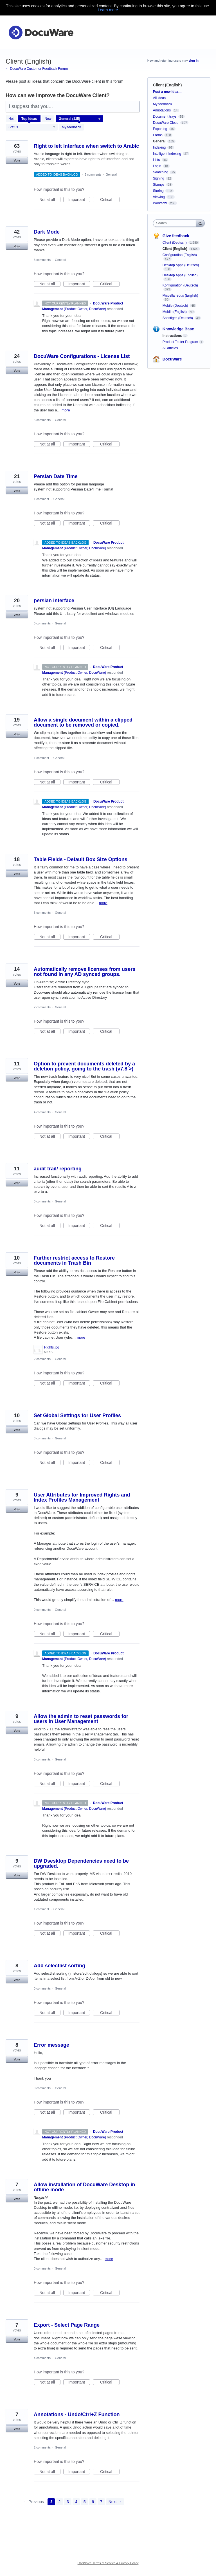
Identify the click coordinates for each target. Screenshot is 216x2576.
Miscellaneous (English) (180, 295)
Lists (156, 160)
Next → (115, 2501)
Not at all (49, 199)
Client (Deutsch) (175, 243)
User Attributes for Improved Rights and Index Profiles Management (82, 1497)
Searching (160, 172)
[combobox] (176, 223)
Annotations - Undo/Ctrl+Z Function (77, 2414)
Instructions (172, 336)
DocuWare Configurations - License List (82, 356)
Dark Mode (47, 232)
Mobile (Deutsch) (176, 306)
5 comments (42, 420)
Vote (17, 160)
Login (157, 166)
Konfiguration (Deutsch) (180, 285)
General (111, 174)
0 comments (42, 623)
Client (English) (175, 249)
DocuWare (172, 359)
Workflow (160, 203)
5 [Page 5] (85, 2501)
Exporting (160, 129)
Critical (110, 199)
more (66, 410)
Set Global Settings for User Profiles (77, 1415)
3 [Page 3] (68, 2501)
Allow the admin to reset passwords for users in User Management (81, 1718)
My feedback (71, 127)
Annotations (162, 110)
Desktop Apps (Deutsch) (181, 265)
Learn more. (108, 10)
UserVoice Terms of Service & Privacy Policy (108, 2563)
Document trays (165, 116)
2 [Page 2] (59, 2501)
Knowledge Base (178, 329)
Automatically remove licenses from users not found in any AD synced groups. (84, 971)
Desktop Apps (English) (180, 275)
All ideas (159, 98)
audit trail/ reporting (58, 1168)
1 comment (41, 499)
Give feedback (176, 236)
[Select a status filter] (32, 127)
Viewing (159, 197)
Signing (158, 178)
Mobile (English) (175, 312)
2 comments (42, 1007)
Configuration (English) (180, 255)
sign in (194, 60)
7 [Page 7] (101, 2501)
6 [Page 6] (93, 2501)
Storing (158, 191)
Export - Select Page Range (67, 2325)
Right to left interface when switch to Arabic (86, 146)
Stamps (159, 185)
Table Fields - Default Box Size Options (80, 859)
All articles (170, 348)
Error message (51, 2045)
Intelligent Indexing (167, 154)
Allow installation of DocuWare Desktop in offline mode (84, 2187)
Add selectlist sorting (59, 1965)
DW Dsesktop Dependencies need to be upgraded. (81, 1863)
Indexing (159, 147)
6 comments (93, 174)
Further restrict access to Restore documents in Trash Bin (74, 1260)
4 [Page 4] (76, 2501)
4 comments (42, 1112)
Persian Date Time (56, 476)
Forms (158, 135)
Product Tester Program (180, 342)
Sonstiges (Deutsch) (178, 318)
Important (79, 199)
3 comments (42, 259)
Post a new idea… (167, 92)
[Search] (200, 223)
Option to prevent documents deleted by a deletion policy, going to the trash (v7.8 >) (84, 1066)
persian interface (54, 600)
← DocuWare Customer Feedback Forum (37, 69)
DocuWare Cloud (166, 123)
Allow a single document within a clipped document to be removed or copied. (83, 722)
